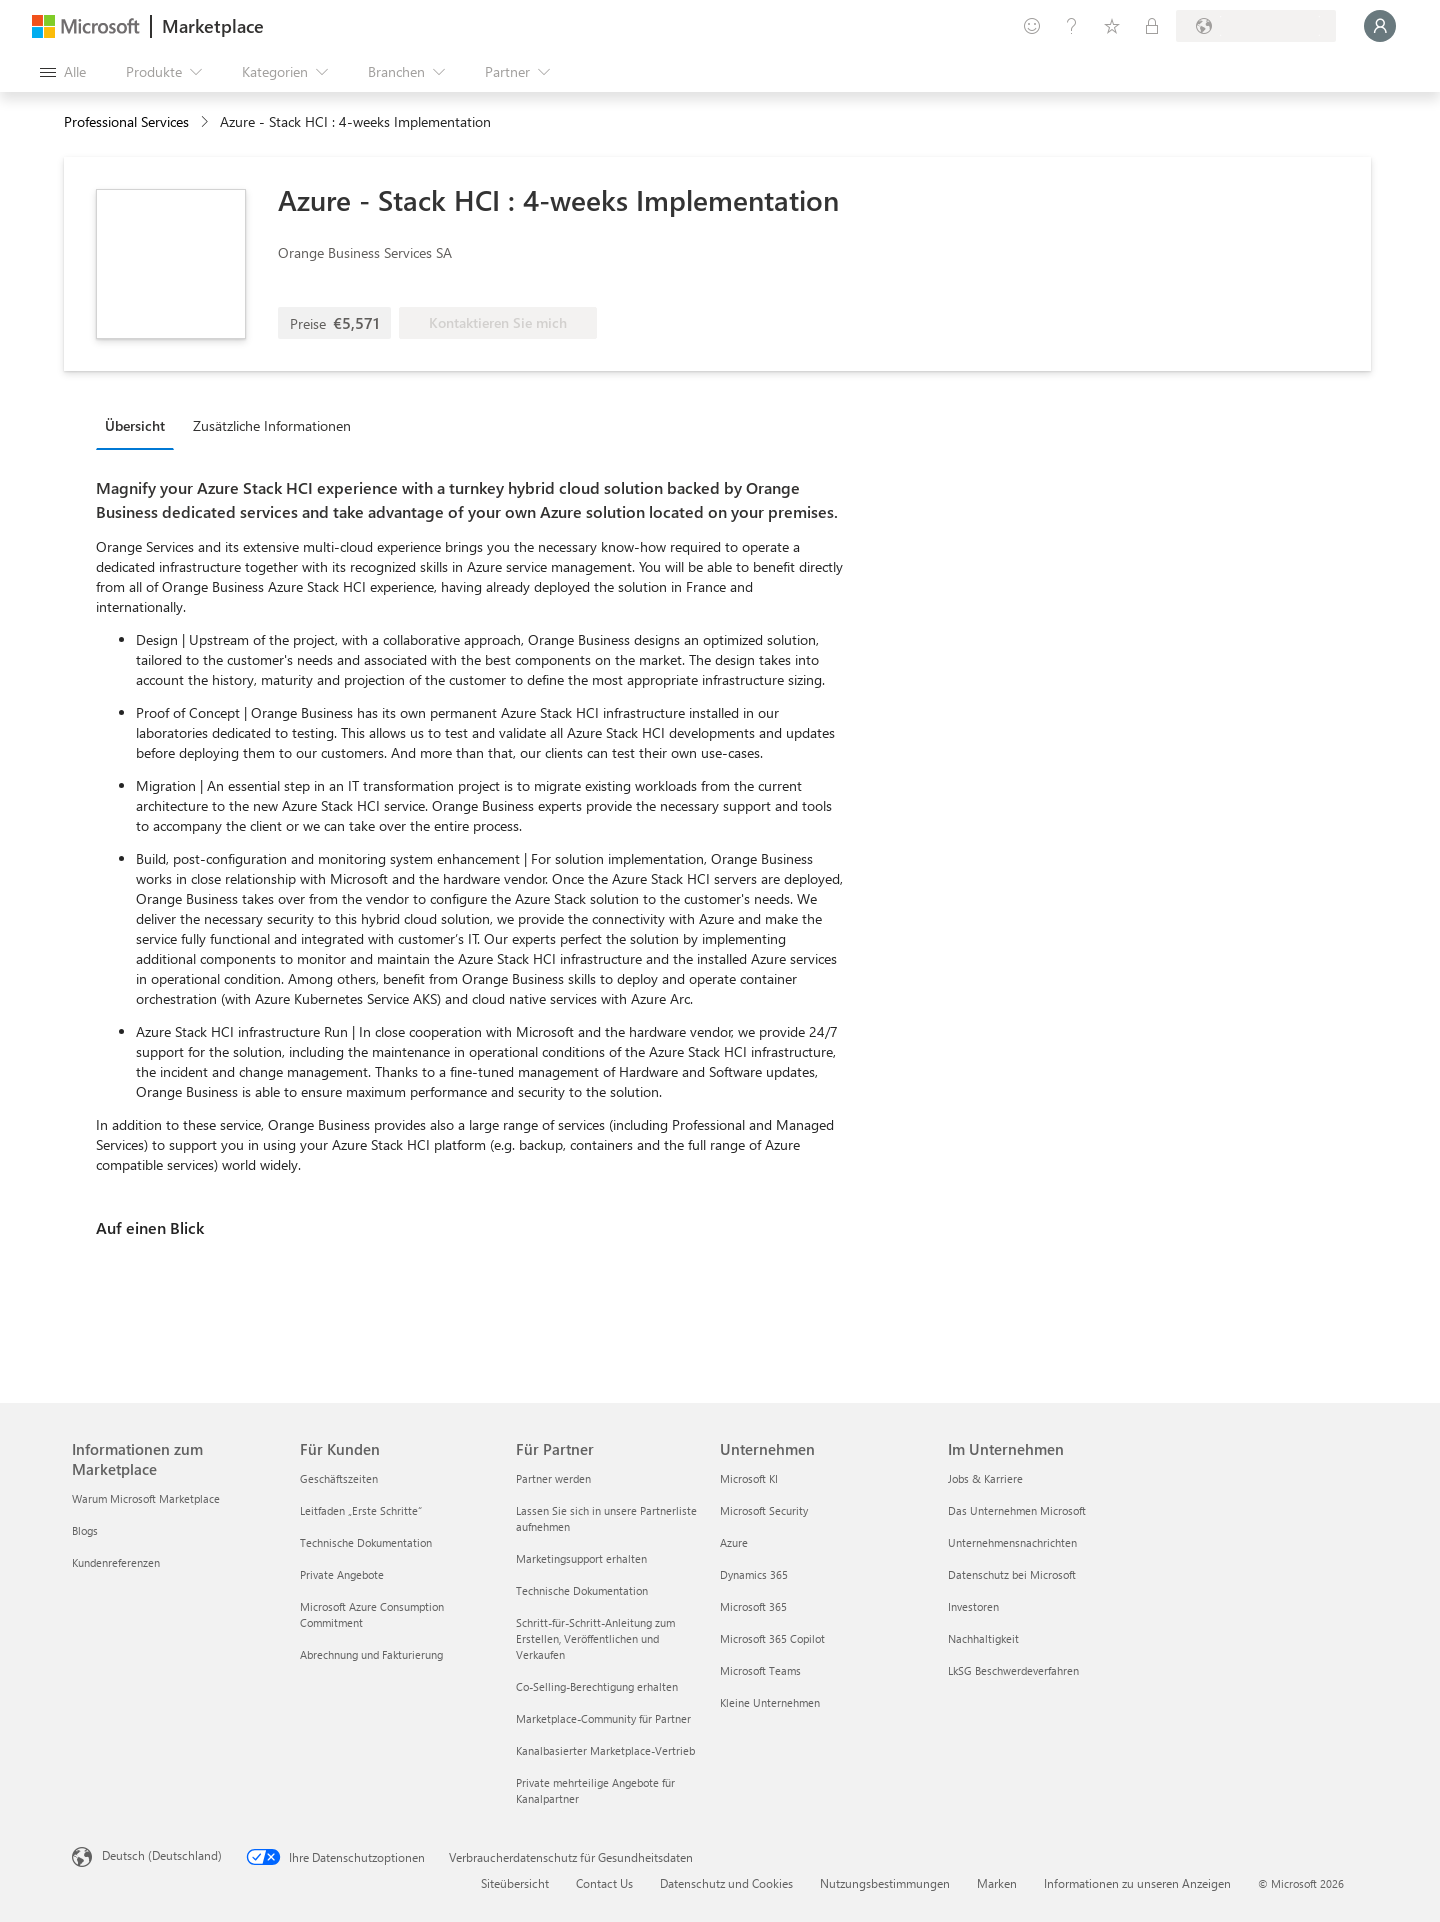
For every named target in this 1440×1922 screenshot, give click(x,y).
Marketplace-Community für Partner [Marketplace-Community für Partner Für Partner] (603, 1718)
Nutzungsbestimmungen (885, 1883)
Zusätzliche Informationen (272, 425)
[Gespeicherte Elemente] (1112, 26)
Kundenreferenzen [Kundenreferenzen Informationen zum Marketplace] (116, 1562)
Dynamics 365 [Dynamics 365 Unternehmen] (754, 1574)
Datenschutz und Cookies (726, 1883)
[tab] (140, 425)
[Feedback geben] (1032, 26)
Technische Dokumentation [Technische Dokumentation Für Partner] (582, 1590)
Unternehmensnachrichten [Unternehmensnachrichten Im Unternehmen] (1012, 1542)
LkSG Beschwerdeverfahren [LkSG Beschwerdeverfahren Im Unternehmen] (1013, 1670)
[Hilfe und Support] (1072, 26)
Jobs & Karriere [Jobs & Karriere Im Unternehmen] (985, 1478)
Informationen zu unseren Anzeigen (1137, 1883)
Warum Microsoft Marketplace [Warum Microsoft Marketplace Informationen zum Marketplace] (146, 1498)
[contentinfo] (206, 122)
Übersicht (135, 425)
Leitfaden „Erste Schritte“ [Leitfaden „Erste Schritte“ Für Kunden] (361, 1510)
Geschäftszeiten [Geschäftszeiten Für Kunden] (339, 1478)
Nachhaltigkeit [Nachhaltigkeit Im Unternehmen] (983, 1638)
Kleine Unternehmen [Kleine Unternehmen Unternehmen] (770, 1702)
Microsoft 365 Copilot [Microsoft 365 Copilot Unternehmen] (772, 1638)
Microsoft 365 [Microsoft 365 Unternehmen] (753, 1606)
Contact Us (604, 1883)
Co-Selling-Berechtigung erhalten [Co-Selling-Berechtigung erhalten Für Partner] (597, 1686)
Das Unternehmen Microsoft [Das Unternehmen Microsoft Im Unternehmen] (1017, 1510)
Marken (997, 1883)
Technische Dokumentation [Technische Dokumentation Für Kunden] (366, 1542)
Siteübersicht (515, 1883)
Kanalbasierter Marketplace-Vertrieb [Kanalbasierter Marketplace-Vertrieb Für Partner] (605, 1750)
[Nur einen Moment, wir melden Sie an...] (1380, 26)
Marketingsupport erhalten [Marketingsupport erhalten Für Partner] (581, 1558)
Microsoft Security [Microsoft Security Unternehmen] (764, 1510)
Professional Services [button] (126, 121)
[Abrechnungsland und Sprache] (1256, 26)
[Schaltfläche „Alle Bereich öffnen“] (63, 72)
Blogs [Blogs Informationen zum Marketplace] (85, 1530)
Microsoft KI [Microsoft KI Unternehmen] (749, 1478)
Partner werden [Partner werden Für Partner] (553, 1478)
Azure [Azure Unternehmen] (734, 1542)
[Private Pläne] (1152, 26)
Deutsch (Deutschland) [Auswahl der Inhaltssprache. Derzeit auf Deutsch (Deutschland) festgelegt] (162, 1855)
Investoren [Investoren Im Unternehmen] (973, 1606)
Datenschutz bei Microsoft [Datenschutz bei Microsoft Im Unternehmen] (1012, 1574)
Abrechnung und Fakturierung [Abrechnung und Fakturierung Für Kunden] (371, 1654)
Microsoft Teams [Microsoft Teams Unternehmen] (760, 1670)
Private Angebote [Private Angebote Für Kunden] (342, 1574)
